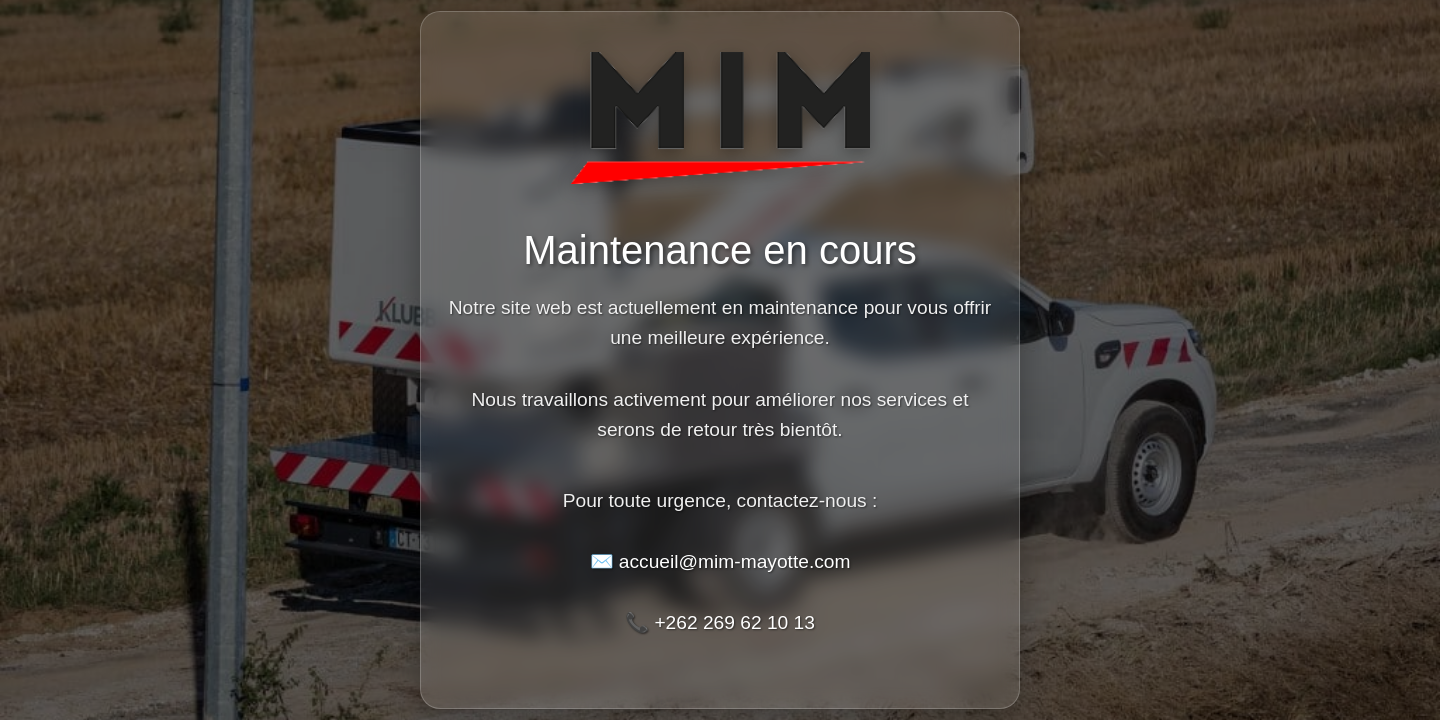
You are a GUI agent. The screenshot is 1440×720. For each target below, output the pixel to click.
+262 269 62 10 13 (734, 622)
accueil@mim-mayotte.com (735, 561)
